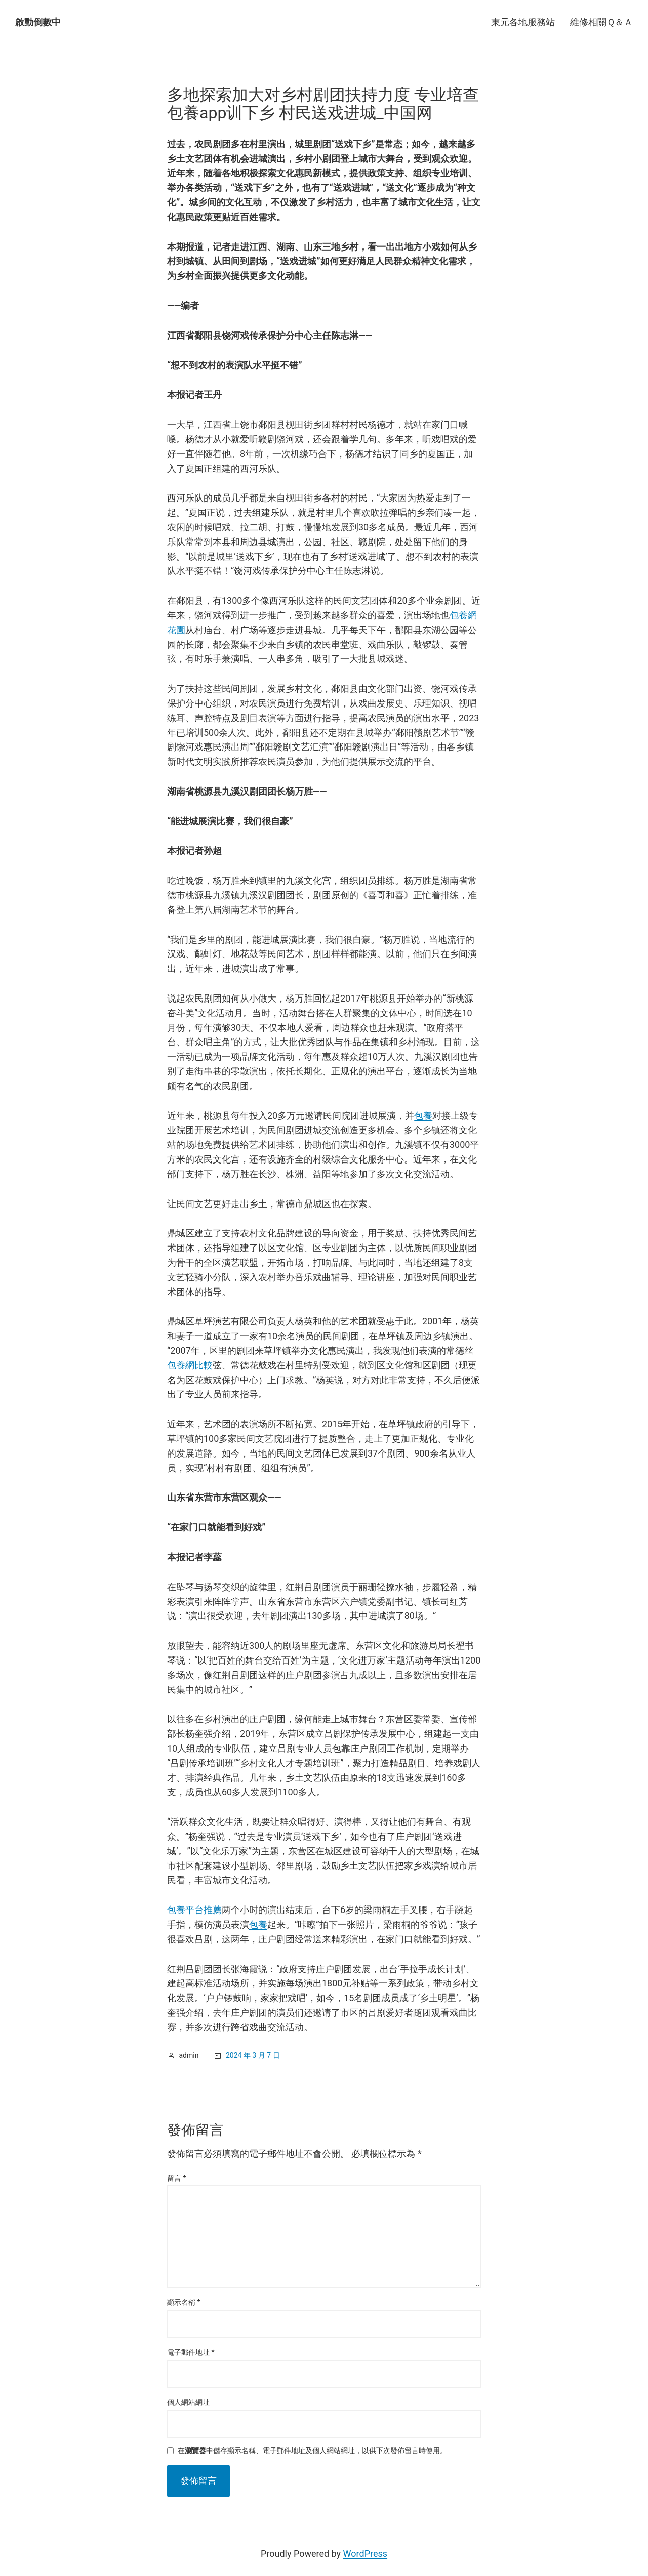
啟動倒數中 (38, 22)
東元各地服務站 (523, 22)
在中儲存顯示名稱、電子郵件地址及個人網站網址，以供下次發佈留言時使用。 (312, 2451)
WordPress (365, 2553)
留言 (176, 2178)
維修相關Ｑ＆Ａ (601, 22)
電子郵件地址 (191, 2352)
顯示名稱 (183, 2302)
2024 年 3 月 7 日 (253, 2055)
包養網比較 (190, 1365)
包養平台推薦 (194, 1909)
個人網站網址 (188, 2402)
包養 (423, 1115)
